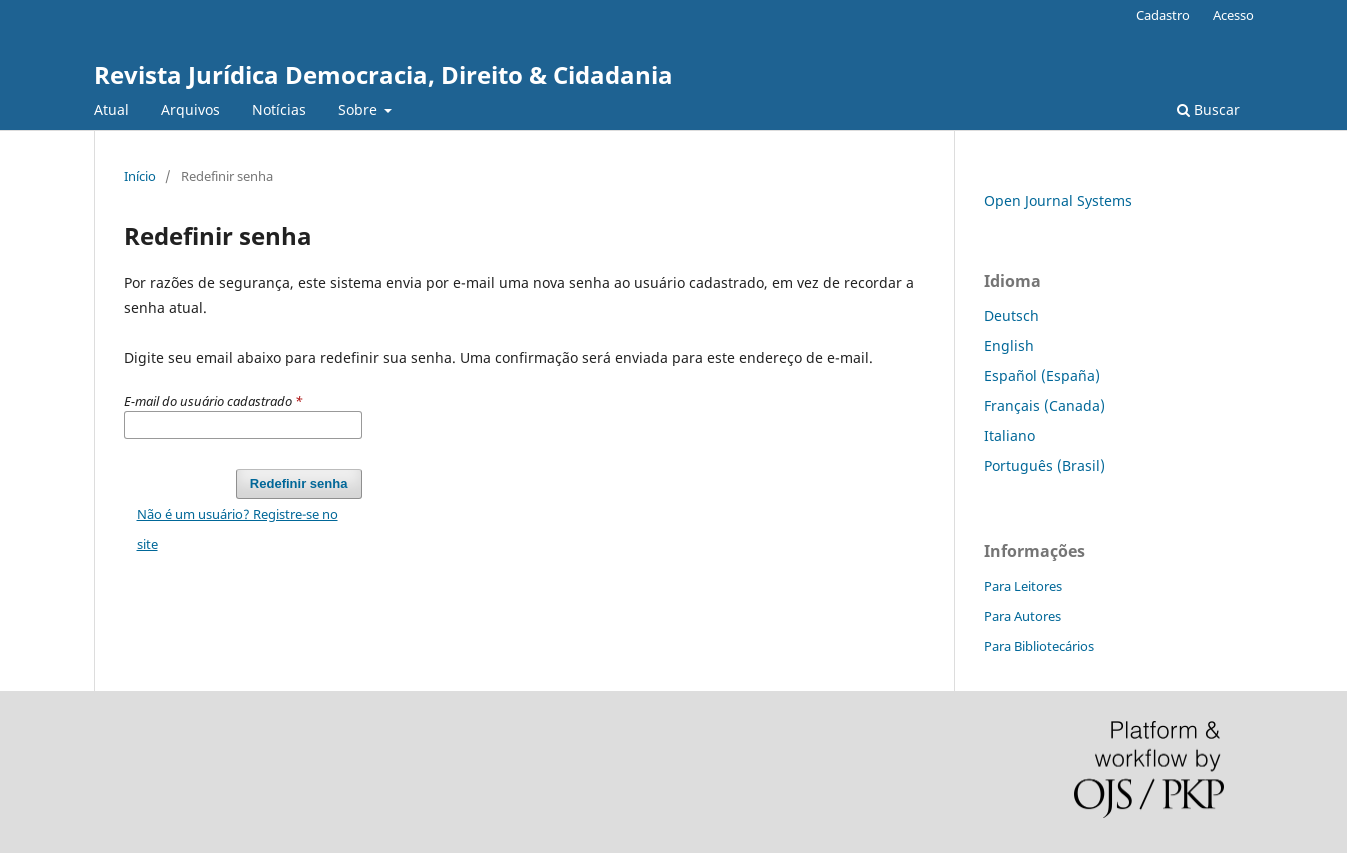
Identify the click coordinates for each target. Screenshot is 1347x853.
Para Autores (1022, 616)
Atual (111, 109)
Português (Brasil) (1044, 465)
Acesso (1233, 15)
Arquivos (190, 109)
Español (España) (1042, 375)
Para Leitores (1023, 586)
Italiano (1009, 435)
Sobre (359, 109)
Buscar (1208, 109)
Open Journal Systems (1058, 200)
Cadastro (1163, 15)
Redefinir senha (299, 483)
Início (140, 176)
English (1009, 345)
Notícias (279, 109)
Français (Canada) (1044, 405)
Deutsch (1011, 315)
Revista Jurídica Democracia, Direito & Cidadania (383, 74)
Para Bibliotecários (1039, 646)
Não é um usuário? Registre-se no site (237, 529)
